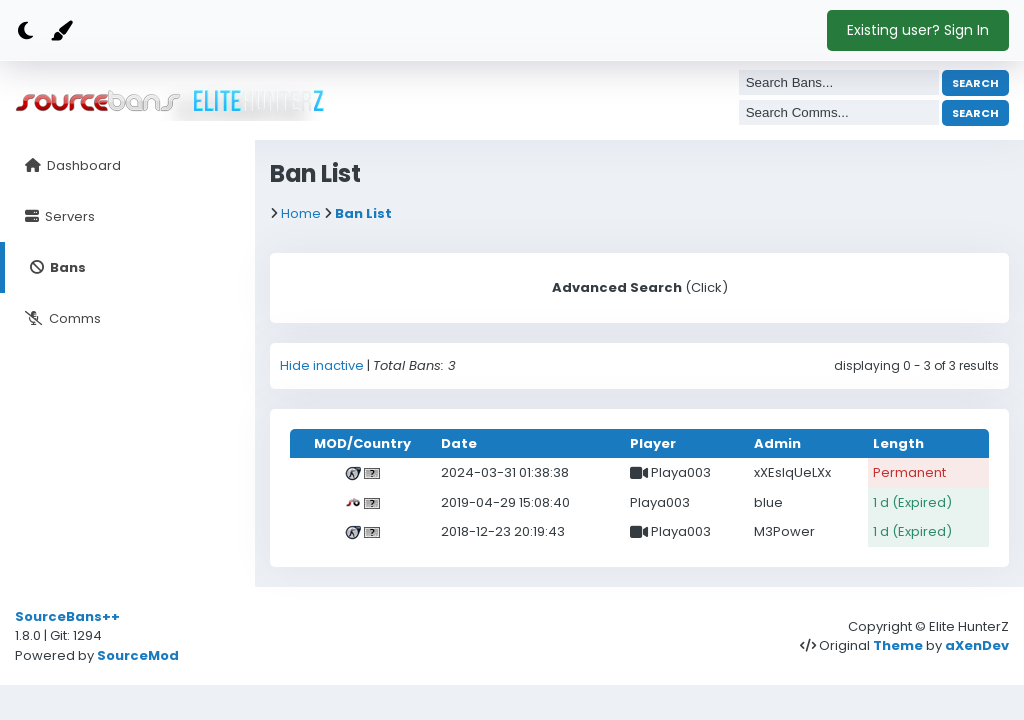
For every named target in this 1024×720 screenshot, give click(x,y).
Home (301, 213)
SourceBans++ (67, 616)
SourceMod (138, 655)
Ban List (363, 213)
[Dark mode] (25, 31)
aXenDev (977, 645)
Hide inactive (322, 365)
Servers (68, 216)
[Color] (60, 31)
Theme (898, 645)
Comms (73, 318)
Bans (66, 267)
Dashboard (82, 165)
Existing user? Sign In (918, 30)
